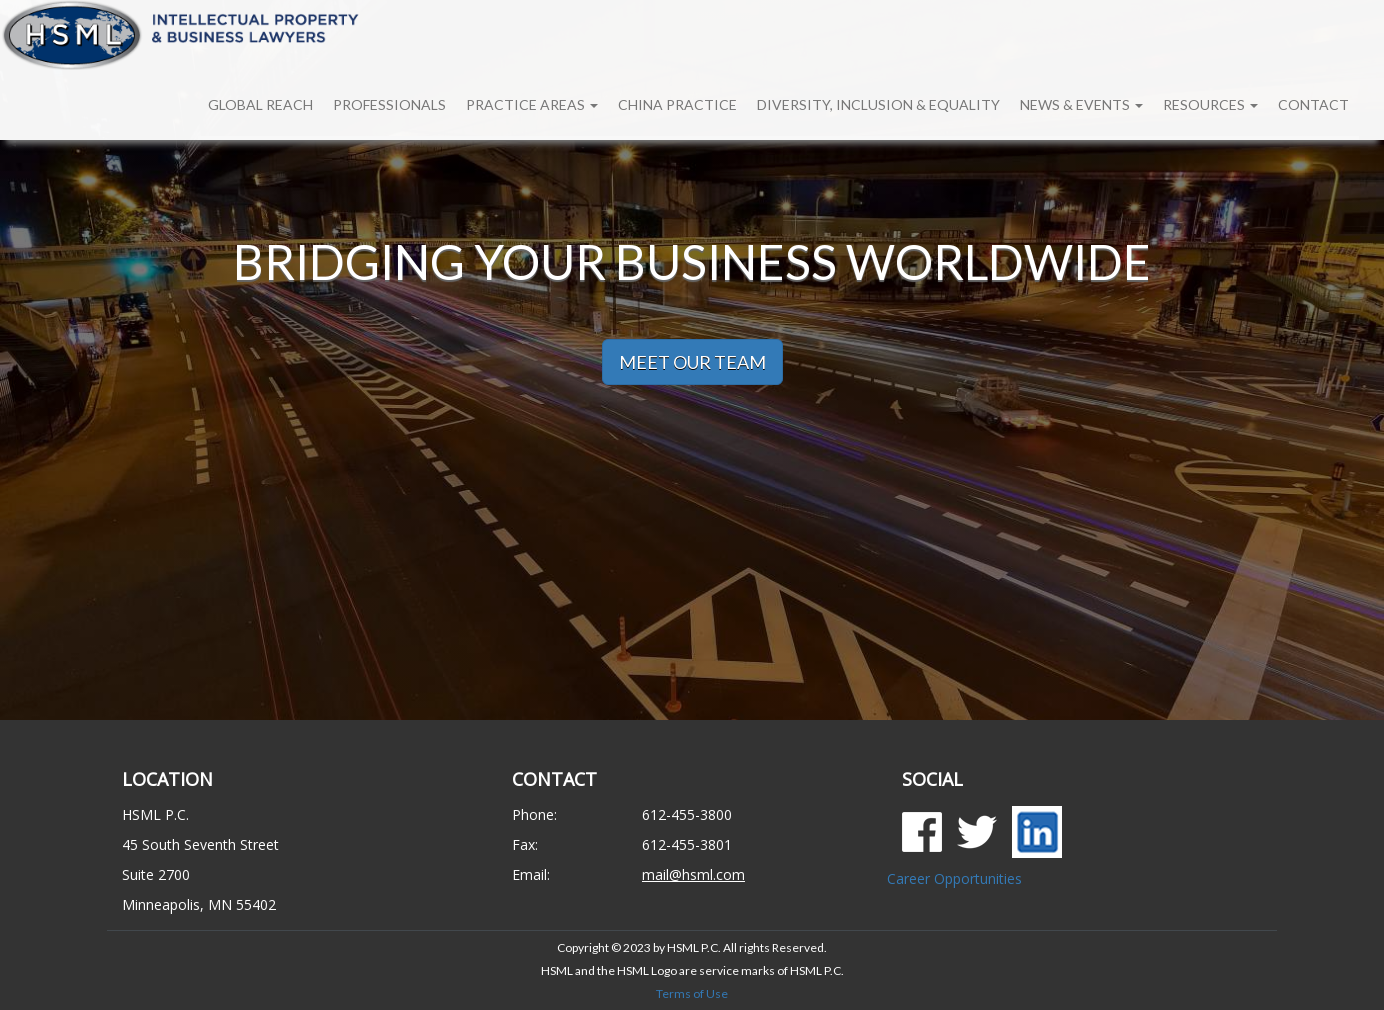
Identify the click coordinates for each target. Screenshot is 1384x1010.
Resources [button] (1210, 104)
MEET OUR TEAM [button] (692, 362)
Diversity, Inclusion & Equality (878, 104)
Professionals (389, 104)
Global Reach (260, 104)
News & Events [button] (1081, 104)
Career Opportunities (954, 878)
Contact (1313, 104)
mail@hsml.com (693, 874)
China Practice (677, 104)
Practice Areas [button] (532, 104)
